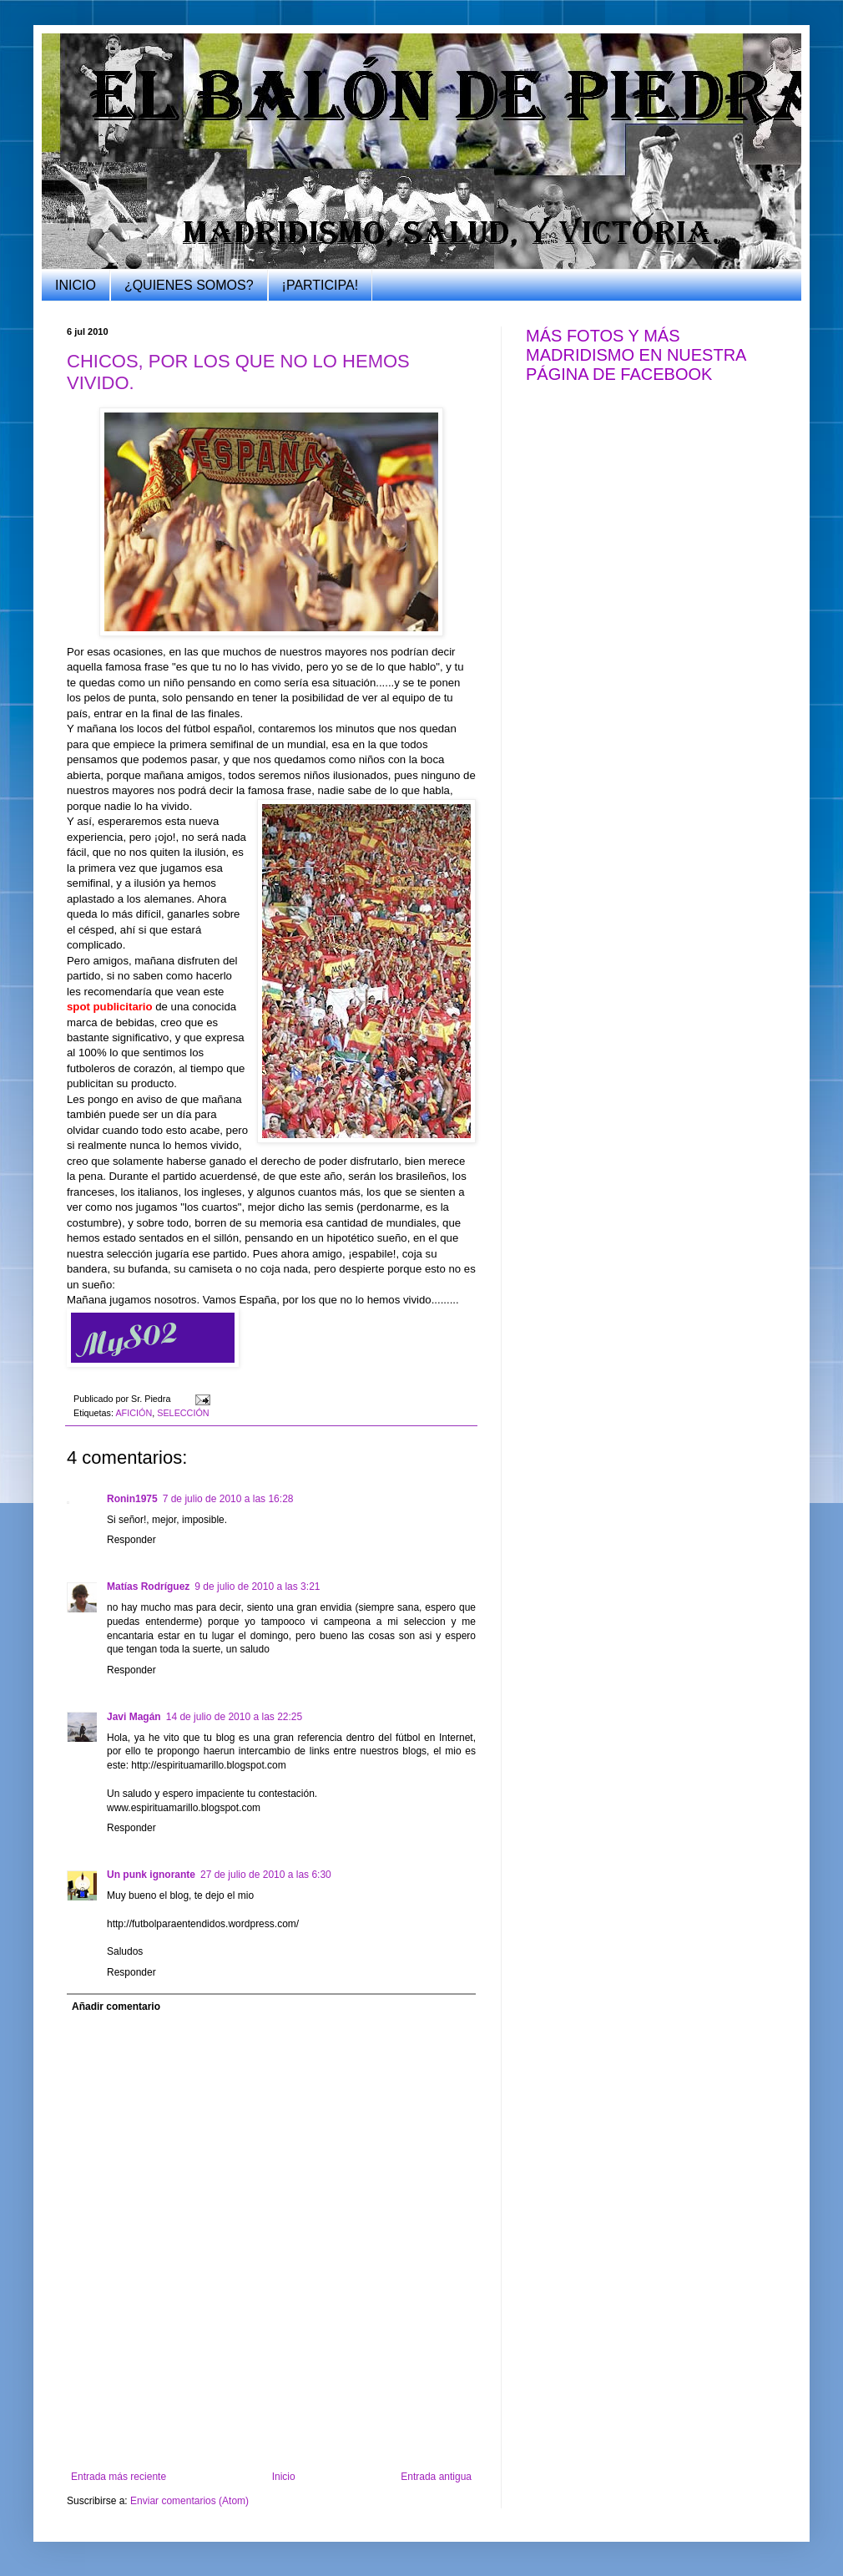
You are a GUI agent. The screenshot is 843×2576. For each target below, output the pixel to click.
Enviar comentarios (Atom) (189, 2501)
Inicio (283, 2476)
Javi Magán (134, 1717)
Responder (131, 1540)
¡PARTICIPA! (320, 285)
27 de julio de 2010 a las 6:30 (265, 1874)
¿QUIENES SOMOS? (189, 285)
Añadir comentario (116, 2006)
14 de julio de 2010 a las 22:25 (234, 1717)
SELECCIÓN (183, 1413)
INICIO (75, 285)
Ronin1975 (132, 1499)
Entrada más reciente (118, 2476)
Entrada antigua (436, 2476)
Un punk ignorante (151, 1874)
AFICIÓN (133, 1413)
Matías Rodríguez (148, 1586)
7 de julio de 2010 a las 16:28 (228, 1499)
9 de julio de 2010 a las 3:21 (257, 1586)
